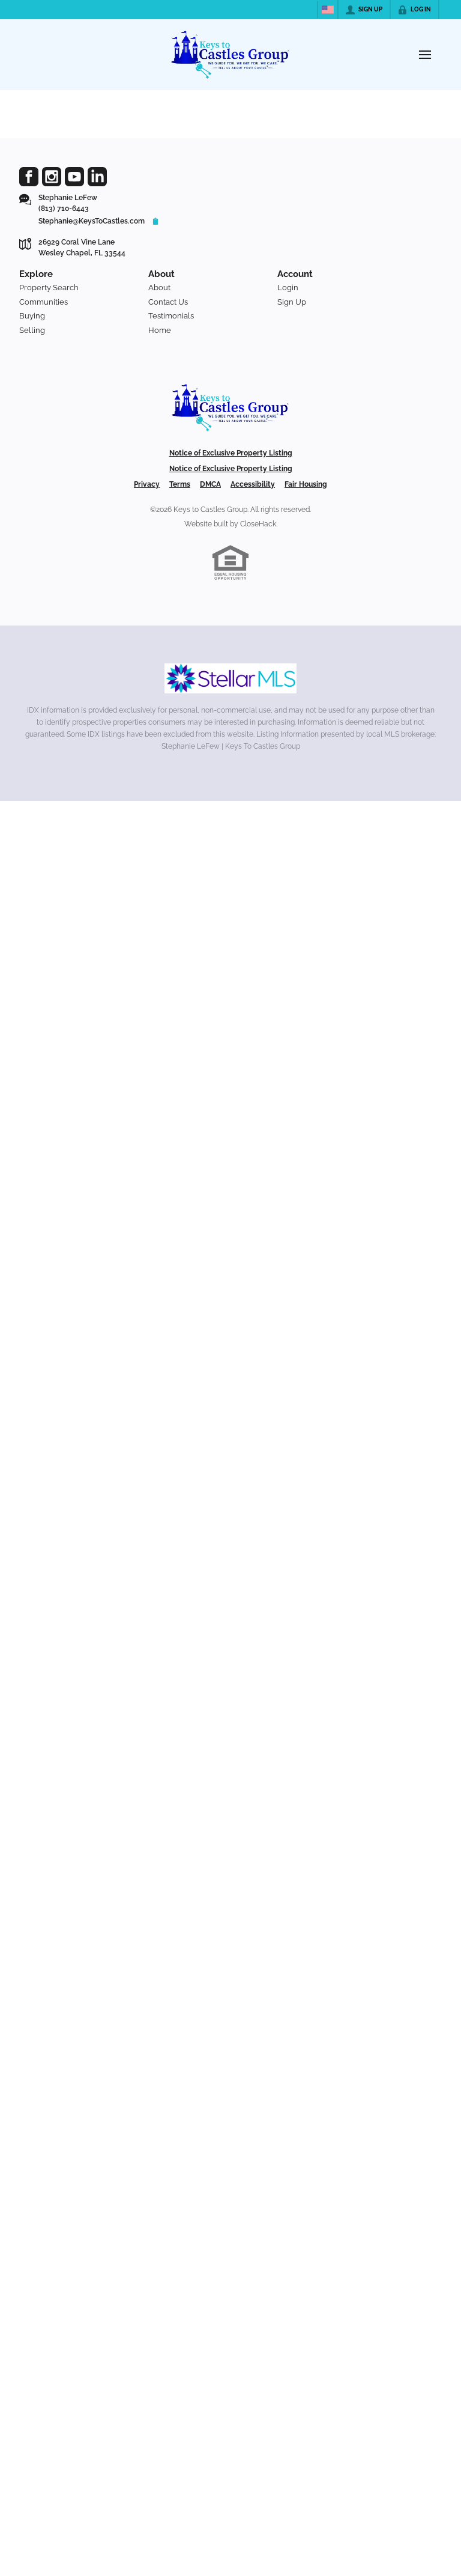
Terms (179, 484)
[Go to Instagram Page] (51, 176)
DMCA (210, 484)
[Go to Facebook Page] (28, 176)
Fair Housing (306, 484)
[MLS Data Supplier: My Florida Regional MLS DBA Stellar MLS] (230, 678)
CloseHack (258, 524)
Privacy (147, 484)
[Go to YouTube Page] (74, 176)
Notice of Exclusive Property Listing (230, 453)
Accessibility (252, 484)
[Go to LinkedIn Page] (97, 176)
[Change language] (327, 9)
